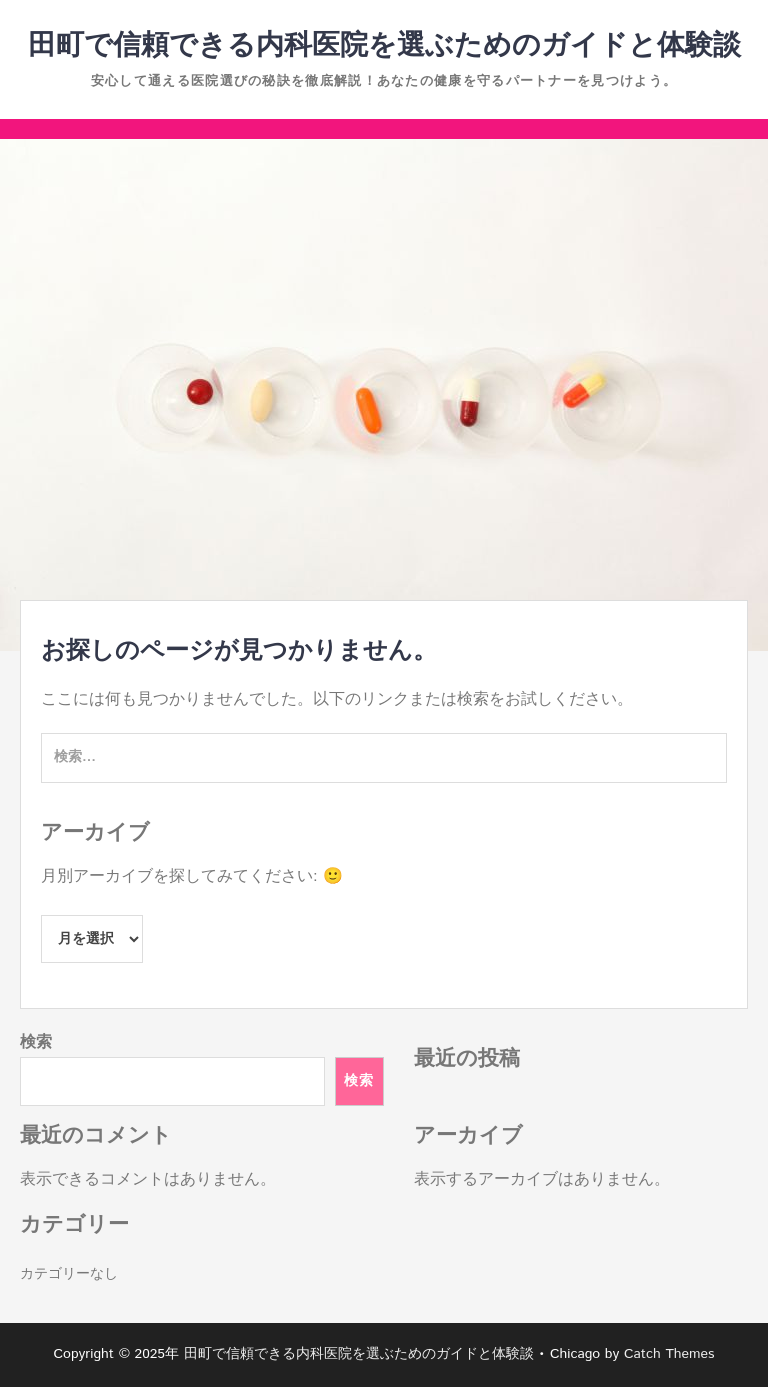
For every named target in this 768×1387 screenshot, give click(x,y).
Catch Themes (669, 1354)
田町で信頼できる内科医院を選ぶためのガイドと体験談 (384, 46)
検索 (36, 1042)
